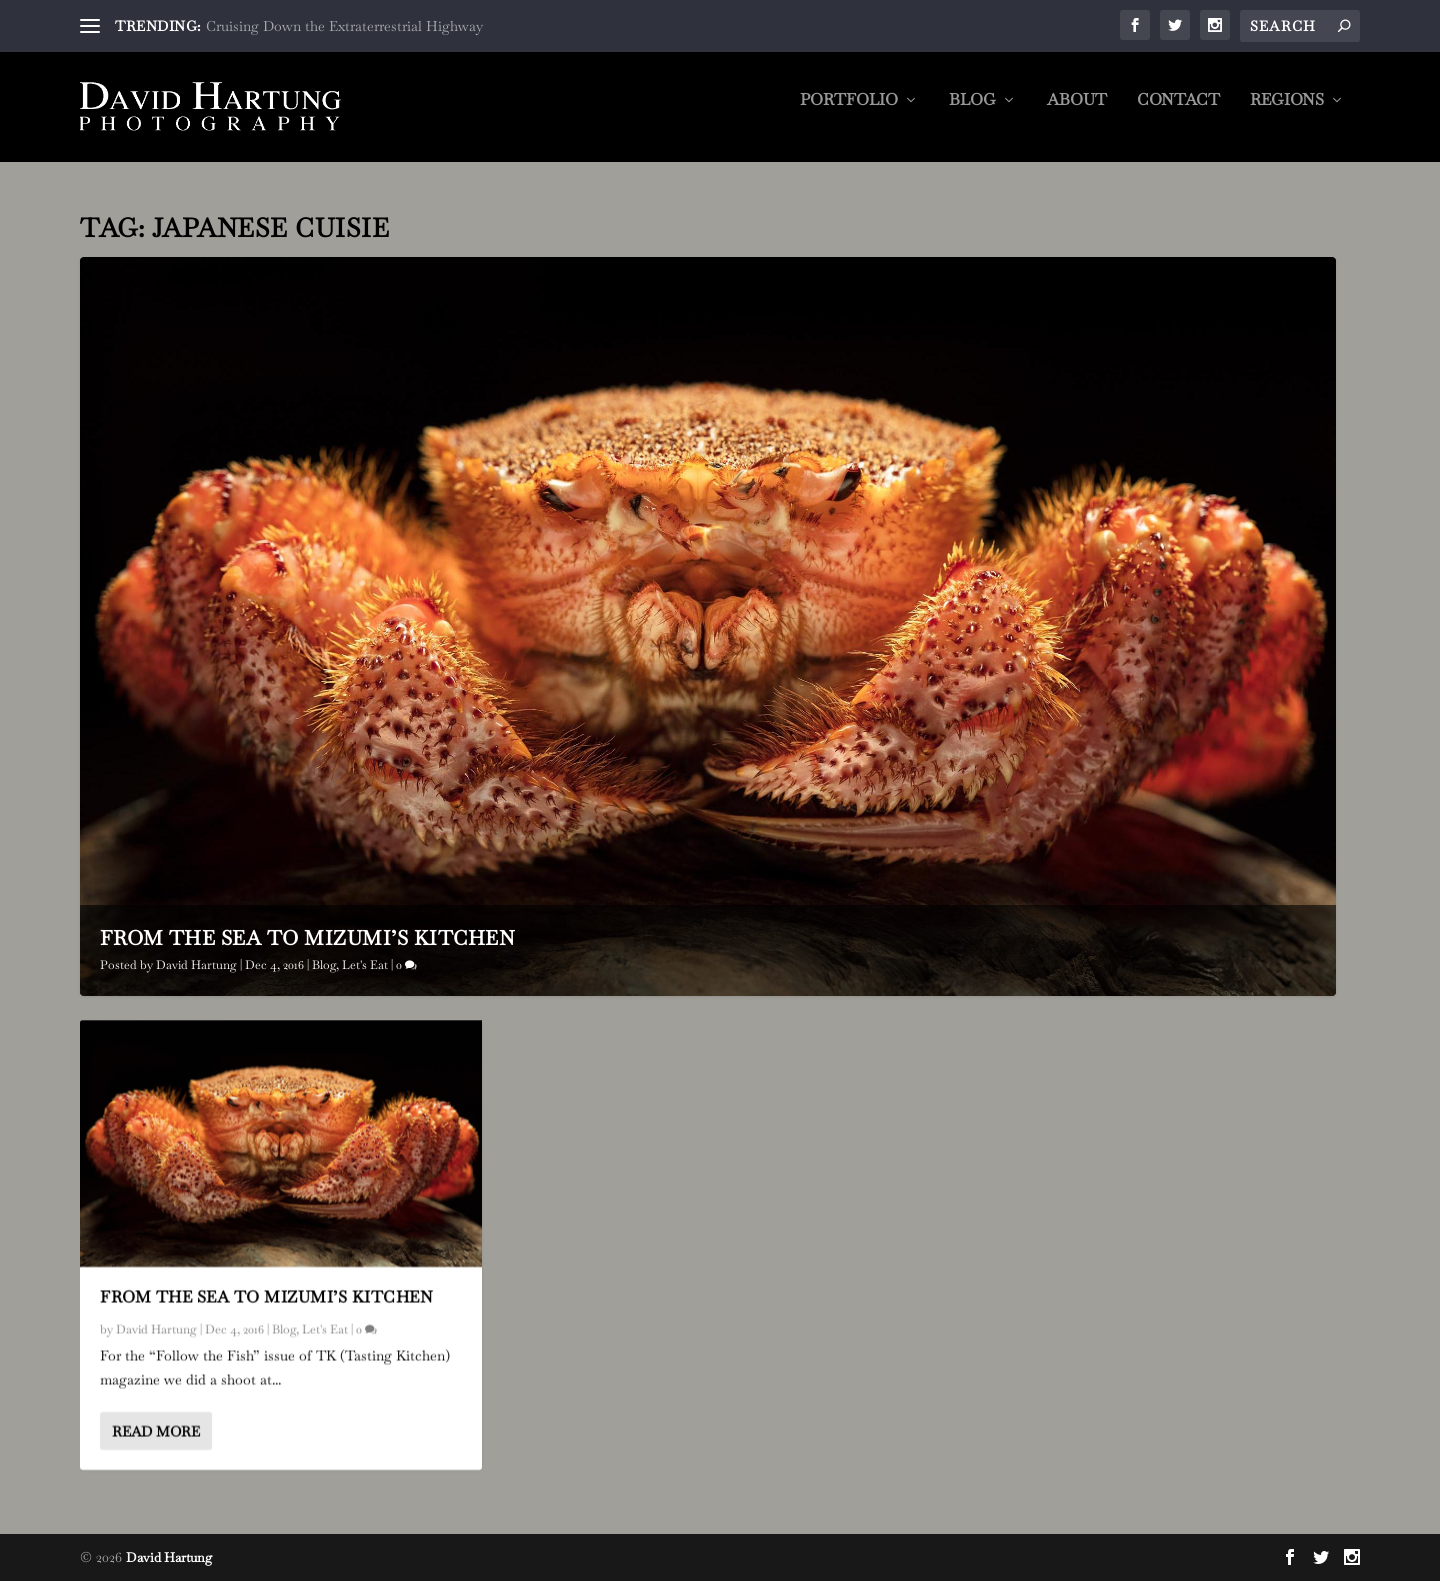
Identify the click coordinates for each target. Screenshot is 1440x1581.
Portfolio (849, 115)
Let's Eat (365, 965)
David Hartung (196, 965)
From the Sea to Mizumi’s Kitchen (307, 938)
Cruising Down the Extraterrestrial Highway (344, 26)
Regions (1287, 115)
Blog (972, 115)
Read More (156, 1431)
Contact (1178, 115)
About (1077, 115)
